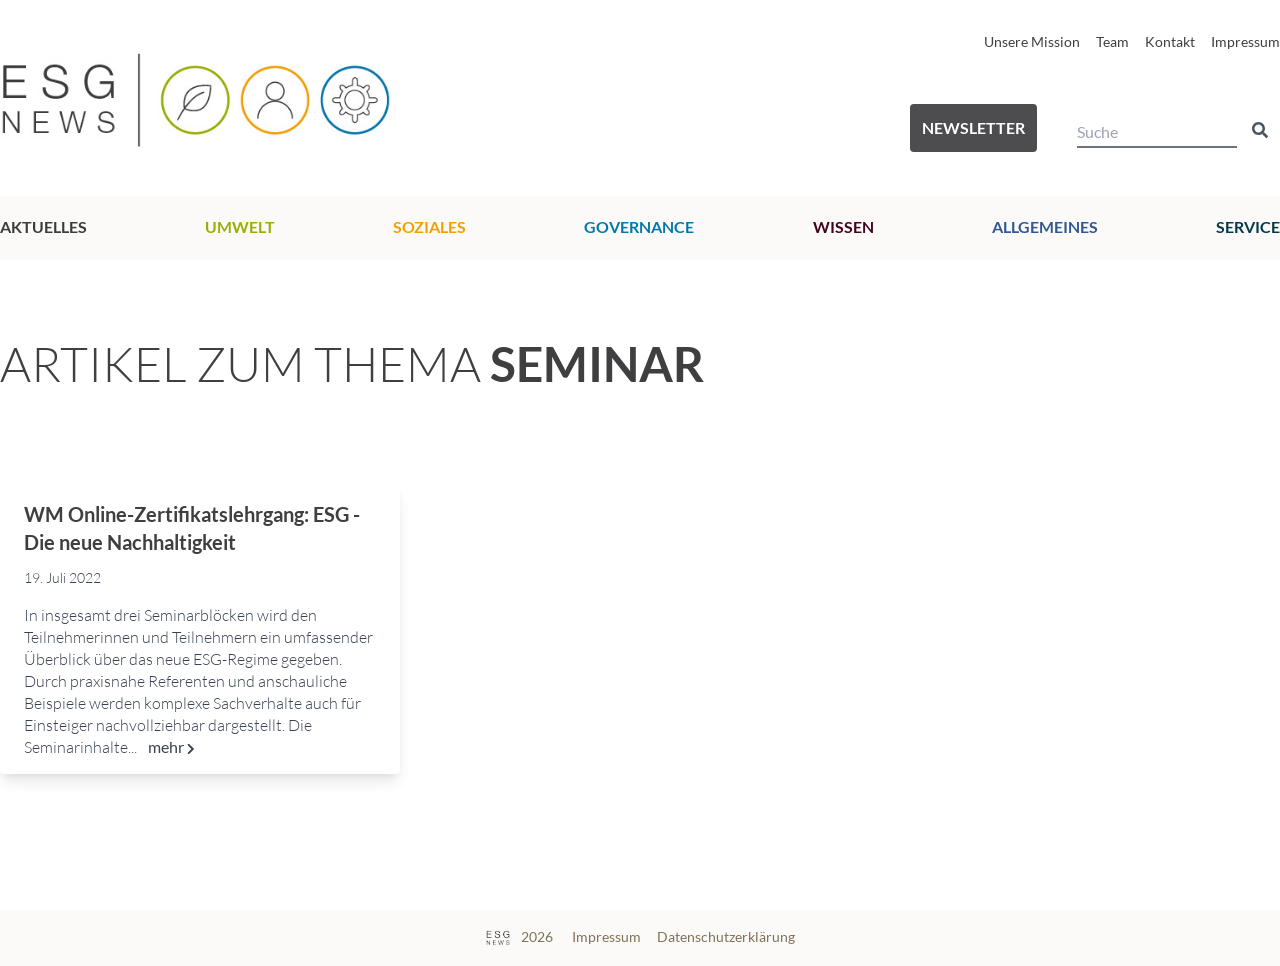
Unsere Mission (1032, 41)
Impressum (1245, 41)
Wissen (843, 226)
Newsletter (973, 127)
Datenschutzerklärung (726, 936)
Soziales (429, 226)
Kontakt (1170, 41)
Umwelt (240, 226)
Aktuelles (43, 226)
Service (1248, 226)
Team (1112, 41)
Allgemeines (1045, 226)
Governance (639, 226)
